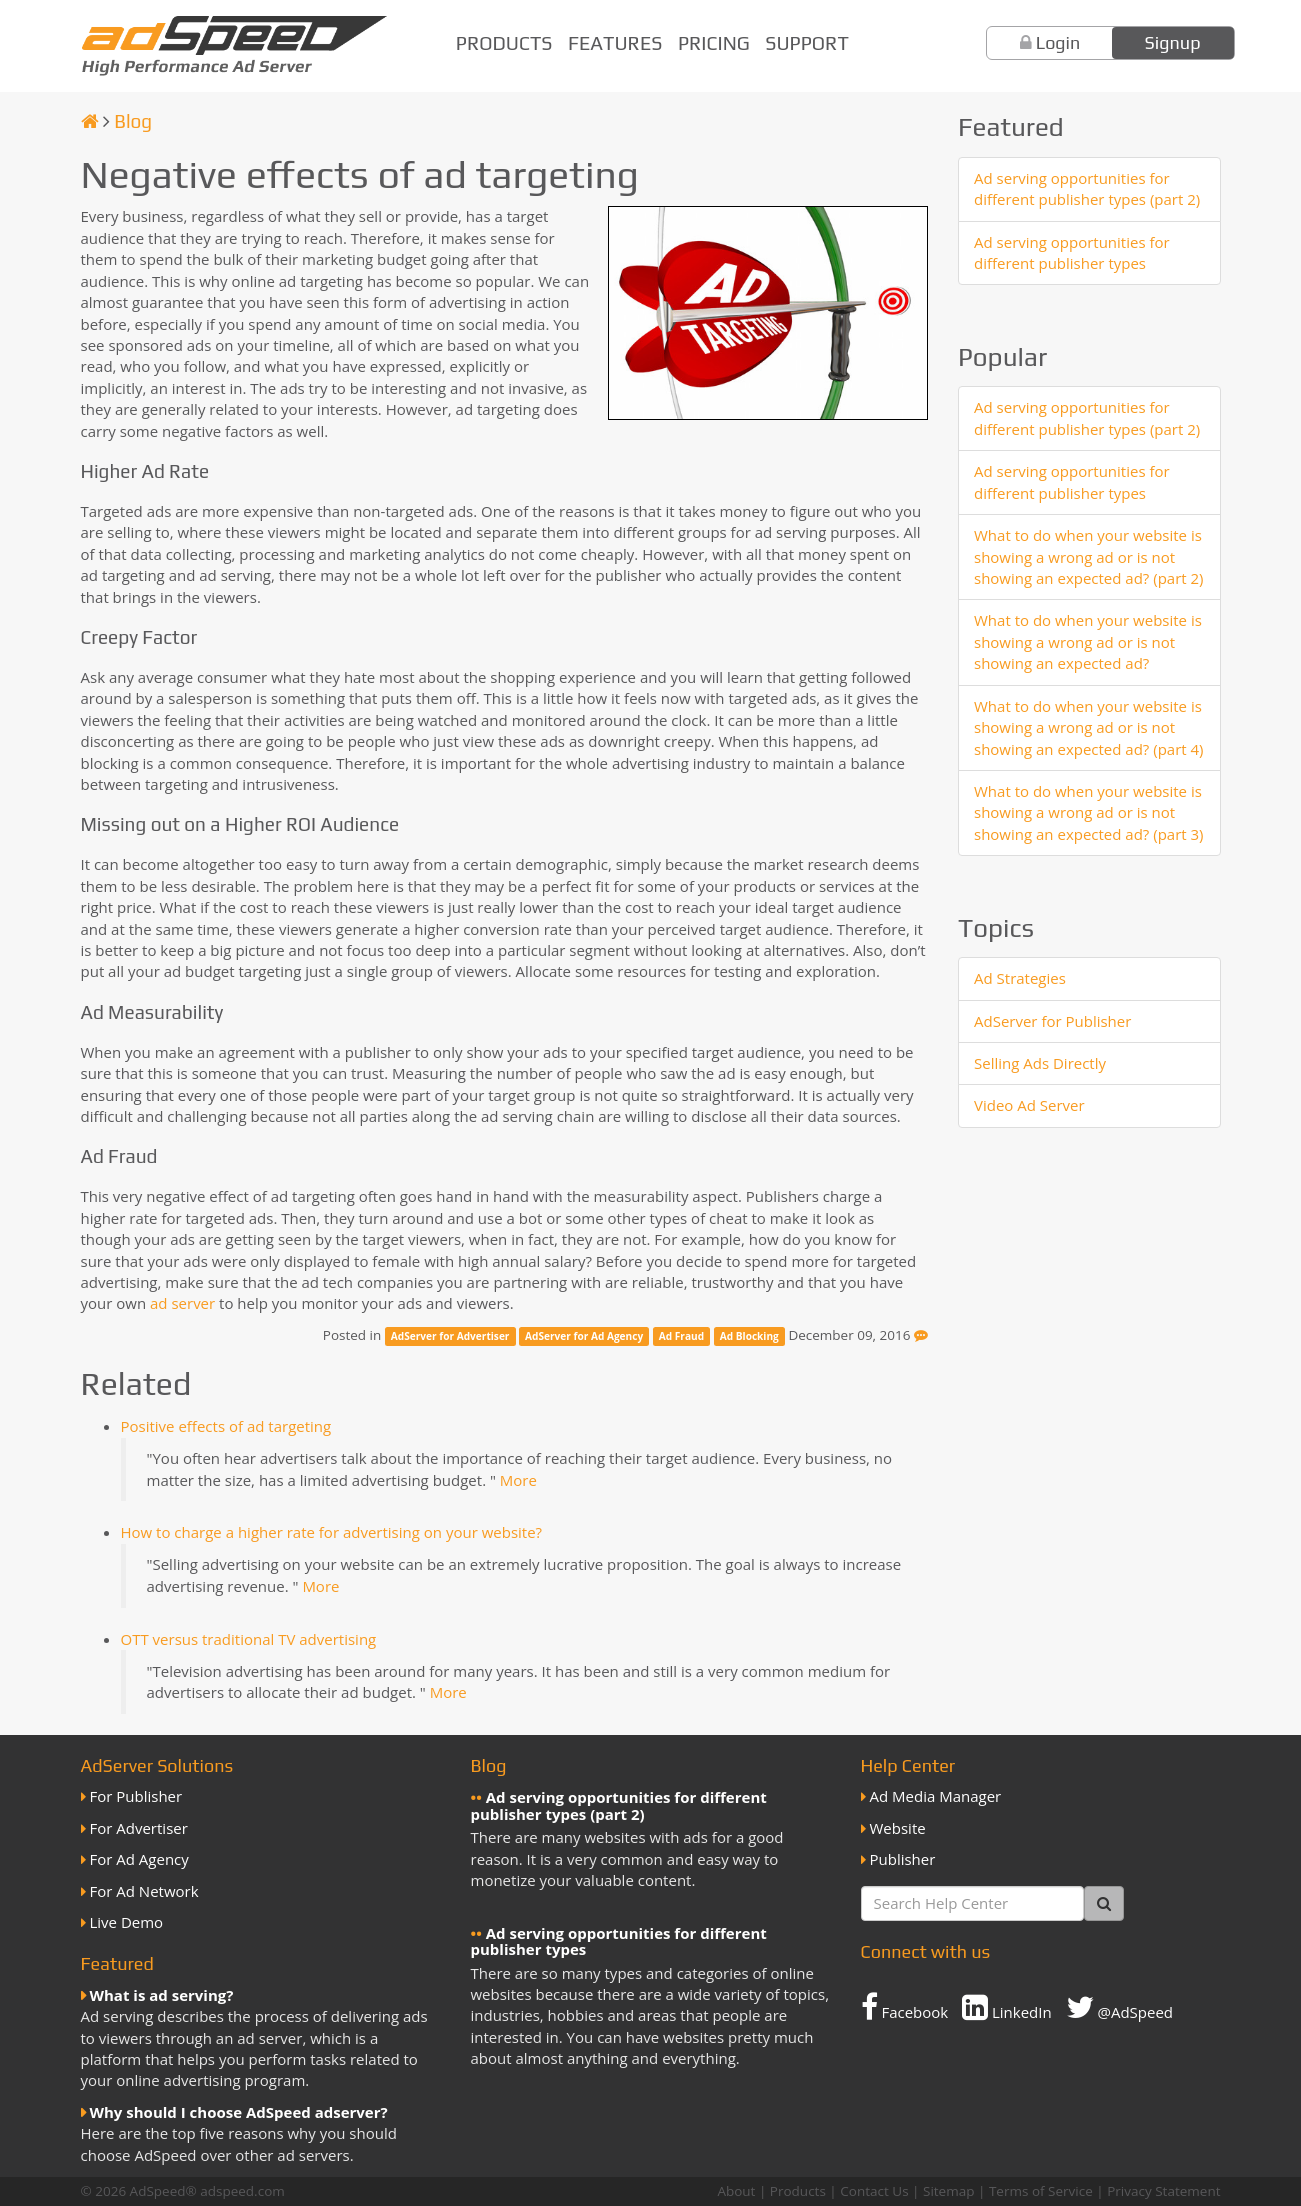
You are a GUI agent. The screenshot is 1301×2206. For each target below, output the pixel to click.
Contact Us (874, 2191)
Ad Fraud (681, 1336)
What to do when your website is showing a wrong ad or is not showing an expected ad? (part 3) (1089, 812)
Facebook (905, 2007)
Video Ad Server (1029, 1105)
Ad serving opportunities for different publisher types (1072, 252)
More (518, 1480)
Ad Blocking (749, 1336)
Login (1058, 42)
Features (615, 43)
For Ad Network (144, 1891)
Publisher (903, 1859)
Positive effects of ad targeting (226, 1426)
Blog (133, 121)
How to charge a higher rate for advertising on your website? (332, 1532)
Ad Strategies (1020, 978)
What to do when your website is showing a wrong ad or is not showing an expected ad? (1088, 641)
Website (898, 1828)
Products (504, 43)
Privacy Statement (1163, 2191)
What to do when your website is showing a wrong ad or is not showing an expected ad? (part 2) (1089, 556)
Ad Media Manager (936, 1796)
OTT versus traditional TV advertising (249, 1639)
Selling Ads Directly (1040, 1063)
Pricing (714, 43)
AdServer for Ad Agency (584, 1336)
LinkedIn (1007, 2007)
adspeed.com (242, 2191)
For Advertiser (139, 1828)
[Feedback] (921, 1335)
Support (806, 43)
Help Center (908, 1765)
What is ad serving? (162, 1995)
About (736, 2191)
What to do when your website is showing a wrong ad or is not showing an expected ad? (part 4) (1089, 727)
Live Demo (127, 1922)
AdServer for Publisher (1052, 1021)
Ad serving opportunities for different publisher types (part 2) (1087, 188)
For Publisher (136, 1796)
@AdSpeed (1119, 2007)
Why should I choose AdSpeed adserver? (239, 2112)
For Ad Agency (139, 1859)
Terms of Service (1041, 2191)
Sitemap (948, 2191)
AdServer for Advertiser (450, 1336)
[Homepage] (90, 121)
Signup (1173, 42)
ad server (182, 1303)
